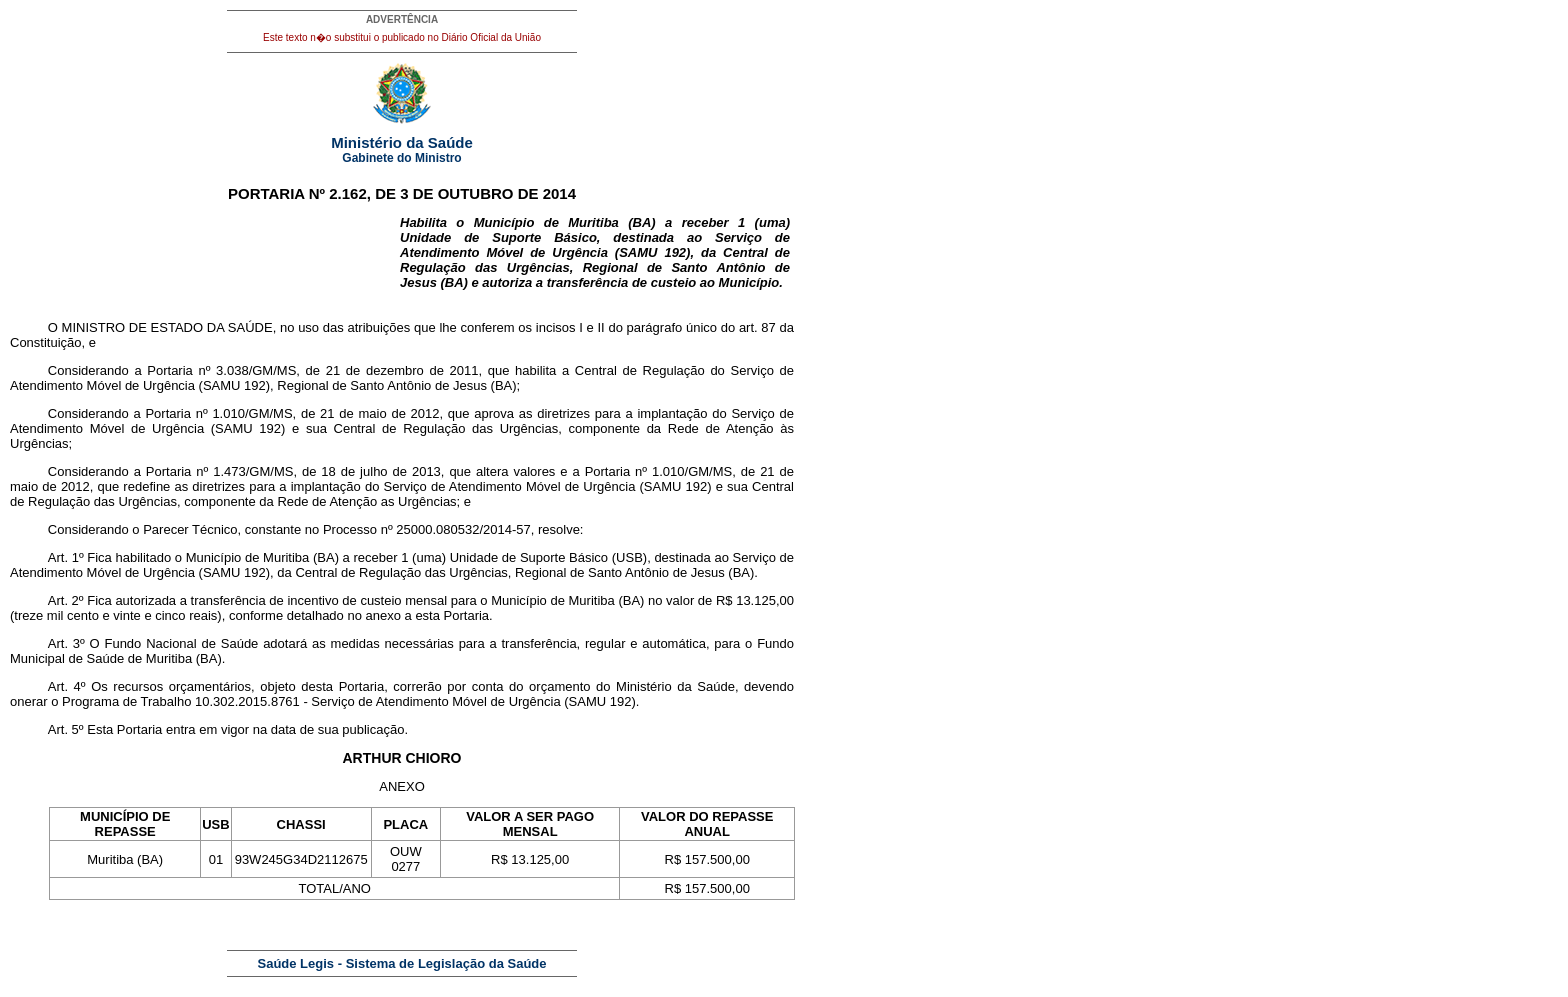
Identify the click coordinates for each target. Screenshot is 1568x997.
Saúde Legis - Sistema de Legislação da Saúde (402, 963)
